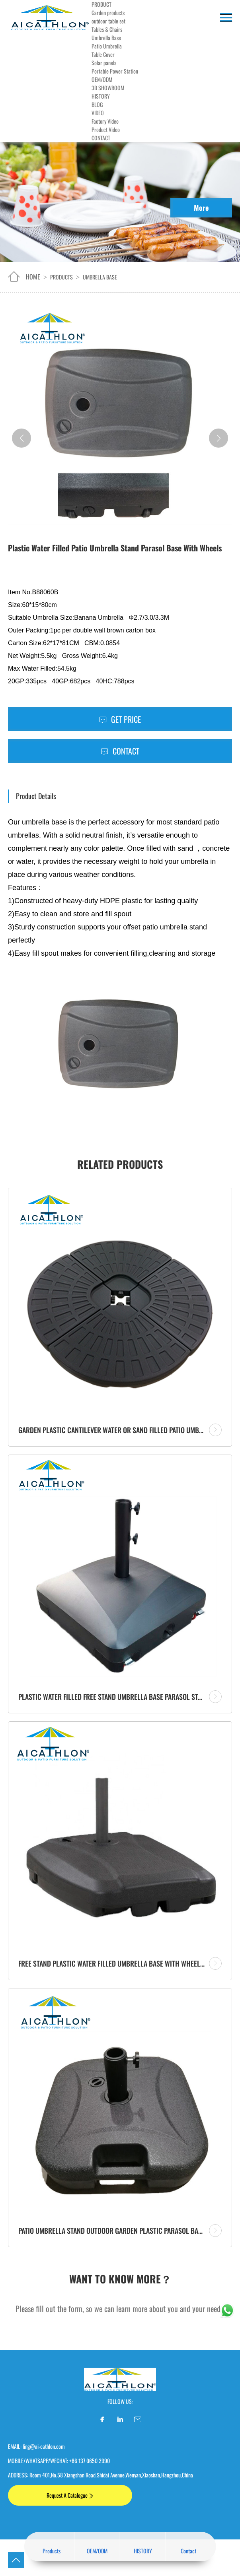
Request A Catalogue (70, 2495)
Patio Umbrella (107, 46)
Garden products (108, 12)
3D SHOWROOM (108, 87)
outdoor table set (108, 21)
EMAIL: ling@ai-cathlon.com (36, 2446)
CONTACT (101, 138)
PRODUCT (101, 4)
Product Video (106, 129)
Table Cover (103, 54)
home (33, 276)
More (201, 207)
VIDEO (98, 113)
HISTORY (101, 96)
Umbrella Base (106, 37)
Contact (120, 751)
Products (61, 277)
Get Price (120, 719)
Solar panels (104, 62)
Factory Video (105, 121)
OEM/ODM (102, 79)
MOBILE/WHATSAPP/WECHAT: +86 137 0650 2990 (59, 2460)
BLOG (97, 104)
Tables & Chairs (107, 29)
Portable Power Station (115, 71)
